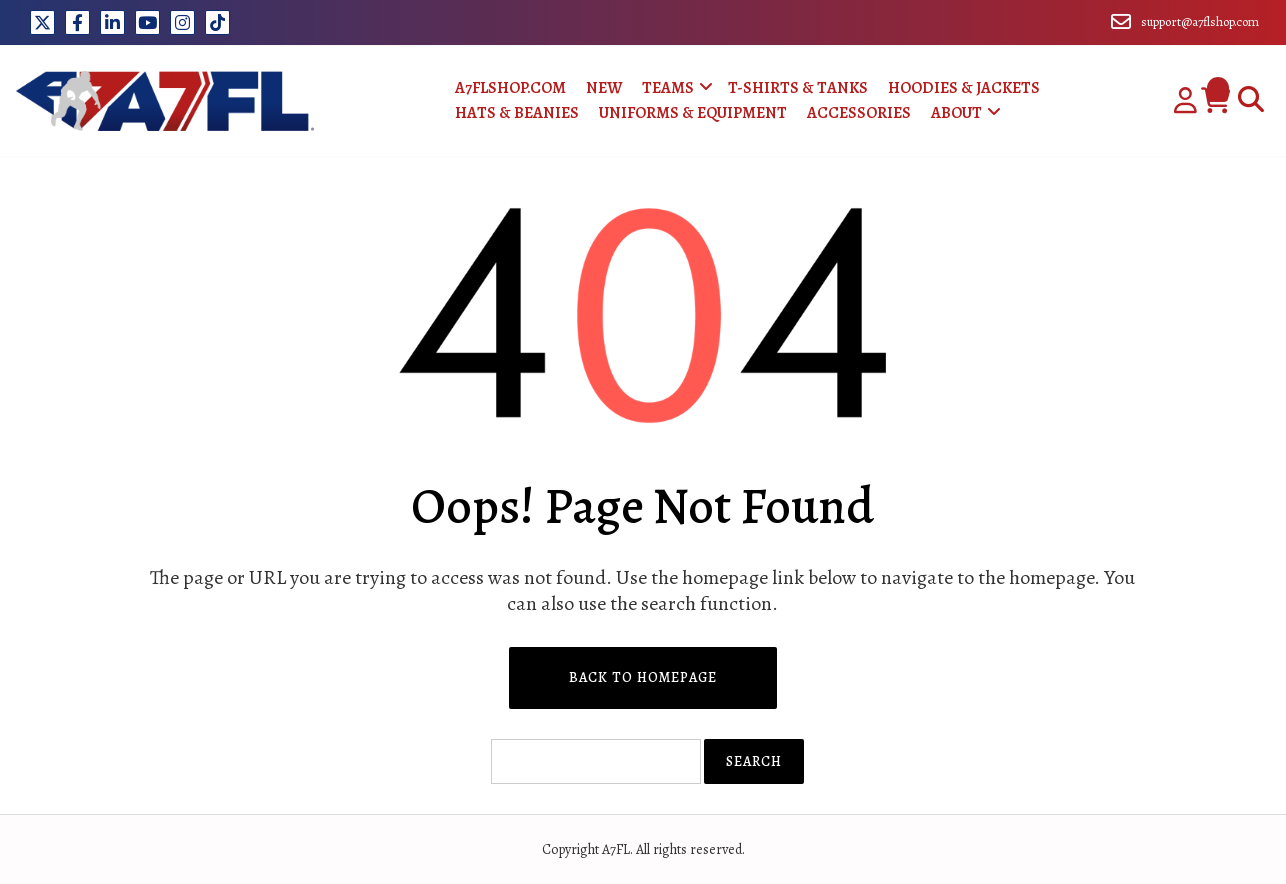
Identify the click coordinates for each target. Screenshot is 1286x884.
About (956, 113)
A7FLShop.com (510, 88)
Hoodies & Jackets (964, 88)
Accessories (859, 113)
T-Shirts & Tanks (798, 88)
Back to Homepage (643, 677)
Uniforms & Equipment (693, 113)
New (604, 88)
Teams (668, 88)
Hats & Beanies (517, 113)
